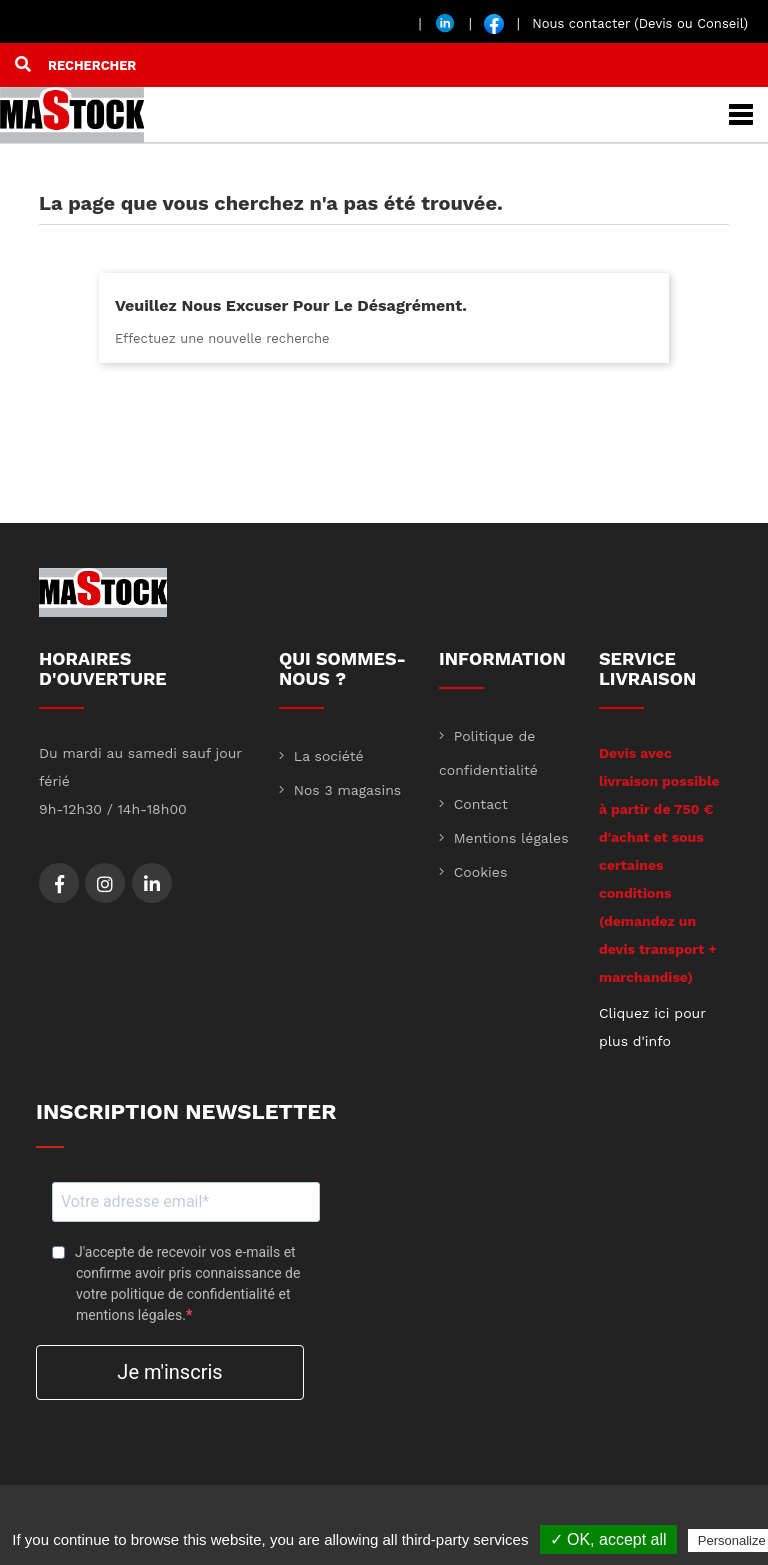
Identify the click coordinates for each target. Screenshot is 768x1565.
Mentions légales (509, 838)
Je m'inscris (169, 1372)
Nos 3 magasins (345, 790)
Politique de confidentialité (488, 753)
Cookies (478, 872)
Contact (478, 804)
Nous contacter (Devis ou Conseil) (640, 23)
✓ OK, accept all (608, 1539)
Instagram (105, 884)
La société (326, 756)
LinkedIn (152, 884)
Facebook (59, 884)
